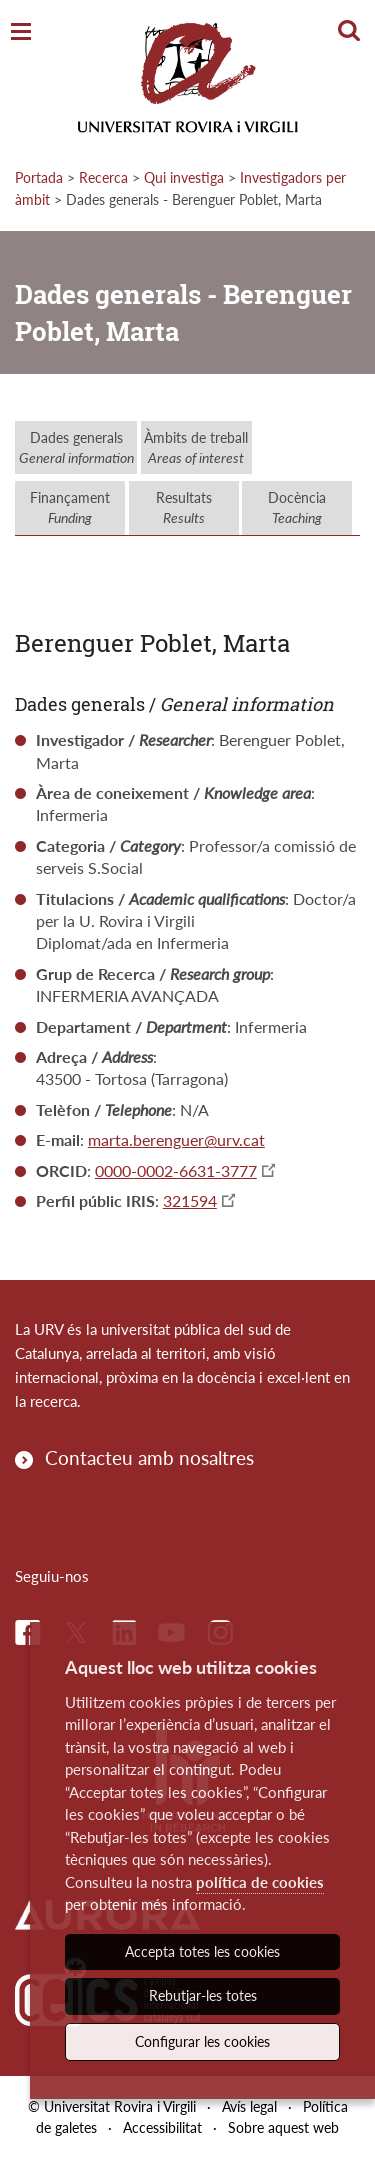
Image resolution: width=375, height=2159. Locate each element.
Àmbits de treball (196, 447)
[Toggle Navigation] (21, 32)
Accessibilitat (162, 2127)
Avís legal (249, 2106)
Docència (297, 507)
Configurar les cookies (202, 2041)
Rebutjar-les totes (203, 1995)
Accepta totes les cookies (202, 1951)
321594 (190, 1200)
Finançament (70, 507)
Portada (39, 177)
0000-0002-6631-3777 (176, 1170)
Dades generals (76, 447)
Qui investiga (184, 177)
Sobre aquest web (283, 2127)
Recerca (103, 177)
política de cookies (260, 1882)
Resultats (184, 507)
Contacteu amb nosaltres (149, 1457)
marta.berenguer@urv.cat (176, 1139)
